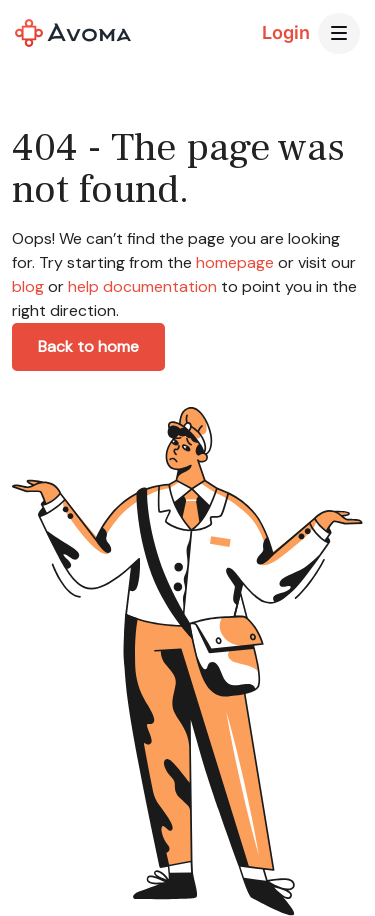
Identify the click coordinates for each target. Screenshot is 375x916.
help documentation (142, 286)
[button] (339, 34)
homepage (233, 262)
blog (28, 286)
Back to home (88, 346)
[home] (73, 33)
